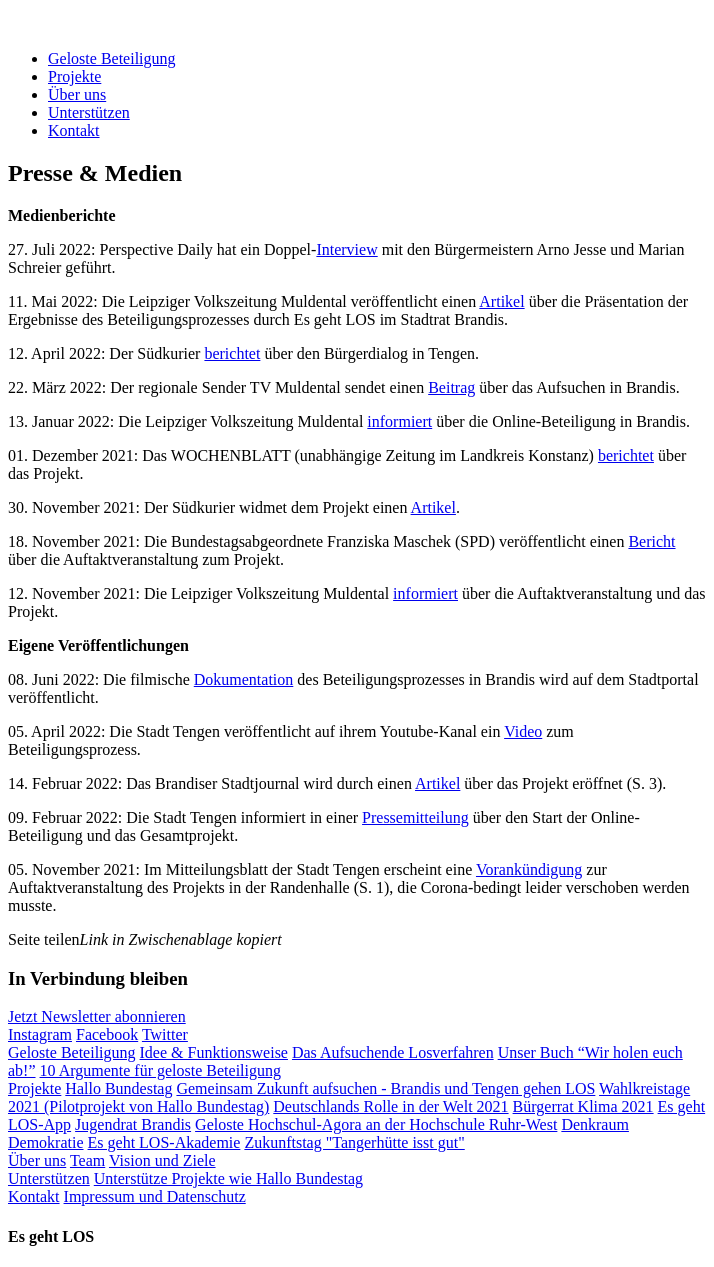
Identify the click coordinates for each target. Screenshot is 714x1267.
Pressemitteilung (415, 817)
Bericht (651, 541)
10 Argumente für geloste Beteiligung (160, 1070)
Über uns (77, 94)
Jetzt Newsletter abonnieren (97, 1016)
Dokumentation (244, 679)
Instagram (40, 1034)
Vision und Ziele (162, 1160)
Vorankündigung (529, 869)
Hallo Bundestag (118, 1088)
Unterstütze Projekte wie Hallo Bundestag (228, 1178)
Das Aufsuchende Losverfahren (393, 1052)
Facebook (107, 1034)
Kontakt (74, 130)
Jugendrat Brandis (133, 1124)
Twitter (165, 1034)
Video (523, 731)
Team (87, 1160)
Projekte (74, 76)
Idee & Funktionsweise (214, 1052)
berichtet (232, 353)
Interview (346, 249)
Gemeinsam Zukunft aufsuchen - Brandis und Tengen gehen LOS (385, 1088)
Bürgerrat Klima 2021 (583, 1106)
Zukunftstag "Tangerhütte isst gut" (354, 1142)
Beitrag (451, 387)
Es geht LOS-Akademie (164, 1142)
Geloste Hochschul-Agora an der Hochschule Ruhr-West (376, 1124)
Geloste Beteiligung (112, 58)
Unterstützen (89, 112)
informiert (399, 421)
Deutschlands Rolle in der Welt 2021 (390, 1106)
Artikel (501, 301)
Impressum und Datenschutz (155, 1196)
